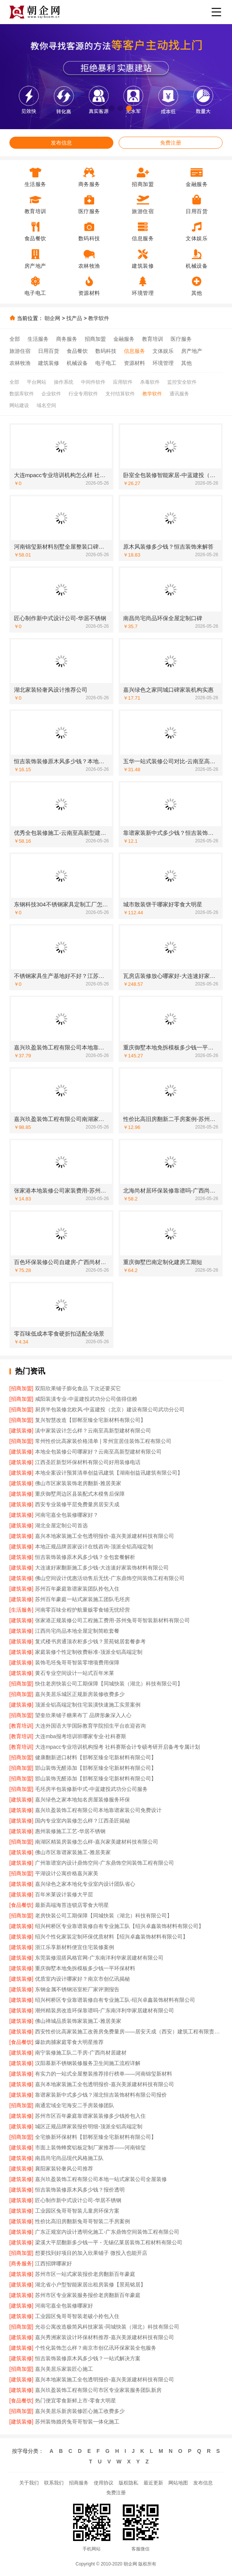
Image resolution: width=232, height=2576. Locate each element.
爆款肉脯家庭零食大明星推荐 (69, 2042)
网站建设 (19, 405)
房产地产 (191, 351)
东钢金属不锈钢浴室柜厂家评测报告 (77, 1989)
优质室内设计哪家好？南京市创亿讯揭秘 (82, 1979)
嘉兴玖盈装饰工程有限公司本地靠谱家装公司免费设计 (98, 1810)
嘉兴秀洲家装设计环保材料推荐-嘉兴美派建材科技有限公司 (104, 2337)
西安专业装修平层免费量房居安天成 (77, 1504)
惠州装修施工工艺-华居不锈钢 (70, 1831)
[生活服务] (21, 1610)
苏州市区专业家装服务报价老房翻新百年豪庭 (87, 2295)
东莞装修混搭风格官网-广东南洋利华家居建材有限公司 (99, 1958)
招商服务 (79, 2483)
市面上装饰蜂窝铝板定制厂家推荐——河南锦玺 (90, 2147)
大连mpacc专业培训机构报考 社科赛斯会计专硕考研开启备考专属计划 (117, 1747)
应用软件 (123, 382)
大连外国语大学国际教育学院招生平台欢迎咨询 (90, 1726)
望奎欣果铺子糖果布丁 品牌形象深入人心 (83, 1715)
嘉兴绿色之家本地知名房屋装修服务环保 (82, 1800)
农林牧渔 (20, 363)
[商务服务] (21, 2263)
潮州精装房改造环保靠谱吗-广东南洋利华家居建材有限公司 (104, 2010)
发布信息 (61, 143)
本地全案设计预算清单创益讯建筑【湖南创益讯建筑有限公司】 (109, 1473)
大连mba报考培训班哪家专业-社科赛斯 (80, 1736)
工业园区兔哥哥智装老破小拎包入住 (77, 2316)
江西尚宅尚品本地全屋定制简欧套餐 (77, 1631)
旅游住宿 (20, 351)
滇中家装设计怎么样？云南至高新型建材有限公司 (93, 1431)
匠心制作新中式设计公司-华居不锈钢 (78, 2200)
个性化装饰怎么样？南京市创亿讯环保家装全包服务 (95, 2348)
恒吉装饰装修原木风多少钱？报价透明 (80, 2190)
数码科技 (105, 351)
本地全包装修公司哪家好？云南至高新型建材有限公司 (98, 1452)
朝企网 (52, 318)
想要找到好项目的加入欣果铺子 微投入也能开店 (91, 2253)
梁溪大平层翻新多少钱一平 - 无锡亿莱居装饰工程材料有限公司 (108, 2242)
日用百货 (48, 351)
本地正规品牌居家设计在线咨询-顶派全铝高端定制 (94, 1546)
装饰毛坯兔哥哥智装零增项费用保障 (77, 1662)
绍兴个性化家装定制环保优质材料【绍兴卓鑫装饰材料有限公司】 (111, 1937)
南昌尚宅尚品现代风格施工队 (69, 2158)
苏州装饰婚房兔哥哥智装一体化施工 (77, 2422)
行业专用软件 (83, 393)
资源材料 (134, 363)
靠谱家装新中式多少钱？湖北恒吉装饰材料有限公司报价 (101, 2095)
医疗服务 (181, 339)
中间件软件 (93, 382)
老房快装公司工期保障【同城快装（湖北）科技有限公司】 (103, 1916)
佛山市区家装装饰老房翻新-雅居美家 (78, 1483)
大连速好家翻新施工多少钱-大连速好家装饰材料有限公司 (102, 1568)
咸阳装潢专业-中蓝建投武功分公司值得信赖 (86, 1399)
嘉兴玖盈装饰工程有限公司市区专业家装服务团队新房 (98, 2390)
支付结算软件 (120, 393)
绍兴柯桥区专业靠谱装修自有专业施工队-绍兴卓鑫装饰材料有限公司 (115, 2000)
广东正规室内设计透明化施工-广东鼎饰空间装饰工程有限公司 (107, 2232)
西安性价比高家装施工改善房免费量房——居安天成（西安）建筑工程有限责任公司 (129, 2031)
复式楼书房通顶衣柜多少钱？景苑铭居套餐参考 (90, 1641)
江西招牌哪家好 (53, 2263)
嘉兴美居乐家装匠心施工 (64, 2369)
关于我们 (29, 2483)
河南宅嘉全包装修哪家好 (64, 2306)
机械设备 (77, 363)
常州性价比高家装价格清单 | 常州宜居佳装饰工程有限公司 (103, 1441)
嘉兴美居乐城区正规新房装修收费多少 (80, 1694)
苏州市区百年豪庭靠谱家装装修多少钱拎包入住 (90, 2116)
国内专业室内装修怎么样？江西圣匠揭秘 (82, 1821)
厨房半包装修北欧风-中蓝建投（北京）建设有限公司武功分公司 (110, 1409)
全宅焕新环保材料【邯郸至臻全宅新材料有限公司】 (95, 2137)
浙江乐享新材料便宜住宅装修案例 (74, 1947)
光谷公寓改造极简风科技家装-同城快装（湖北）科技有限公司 (107, 2327)
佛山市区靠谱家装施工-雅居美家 (73, 1852)
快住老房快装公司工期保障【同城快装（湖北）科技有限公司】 (109, 1684)
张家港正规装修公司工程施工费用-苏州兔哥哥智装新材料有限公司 (112, 1620)
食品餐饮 (77, 351)
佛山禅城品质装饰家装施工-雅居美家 (78, 2021)
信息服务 (134, 351)
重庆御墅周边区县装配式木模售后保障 (80, 1494)
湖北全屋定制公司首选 (61, 1525)
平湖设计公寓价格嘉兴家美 (66, 1873)
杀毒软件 (150, 382)
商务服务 (66, 339)
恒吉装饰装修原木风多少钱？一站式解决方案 (87, 2358)
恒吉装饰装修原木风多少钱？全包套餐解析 (85, 1557)
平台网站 (36, 382)
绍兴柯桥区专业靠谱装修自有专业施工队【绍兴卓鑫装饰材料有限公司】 (119, 1926)
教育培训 (152, 339)
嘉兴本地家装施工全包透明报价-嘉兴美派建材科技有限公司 (104, 1536)
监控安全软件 (182, 382)
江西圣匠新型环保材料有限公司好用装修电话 (87, 1462)
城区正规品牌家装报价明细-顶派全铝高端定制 (88, 2126)
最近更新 (153, 2483)
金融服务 (123, 339)
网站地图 (178, 2483)
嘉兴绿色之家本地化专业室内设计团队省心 (85, 1884)
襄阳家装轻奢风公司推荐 (64, 2169)
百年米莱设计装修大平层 (64, 1894)
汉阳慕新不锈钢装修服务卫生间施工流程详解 (87, 2063)
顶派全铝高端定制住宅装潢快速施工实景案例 (87, 1705)
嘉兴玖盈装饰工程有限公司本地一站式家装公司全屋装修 (101, 2179)
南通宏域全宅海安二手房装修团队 (74, 2105)
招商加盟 (95, 339)
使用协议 (103, 2483)
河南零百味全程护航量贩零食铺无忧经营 (82, 1610)
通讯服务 (179, 393)
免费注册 (170, 143)
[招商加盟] (21, 1388)
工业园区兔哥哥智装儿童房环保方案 (77, 2211)
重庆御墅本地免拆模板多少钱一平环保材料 (85, 1968)
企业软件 (51, 393)
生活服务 (38, 339)
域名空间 (46, 405)
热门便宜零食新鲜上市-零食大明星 (75, 2401)
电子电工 (105, 363)
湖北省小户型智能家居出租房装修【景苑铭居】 (90, 2285)
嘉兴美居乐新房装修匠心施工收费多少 (80, 2411)
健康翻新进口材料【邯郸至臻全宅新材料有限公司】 (95, 1757)
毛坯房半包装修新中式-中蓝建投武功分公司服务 (91, 1789)
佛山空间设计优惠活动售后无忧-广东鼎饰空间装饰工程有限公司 (110, 1578)
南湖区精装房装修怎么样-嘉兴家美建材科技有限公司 (96, 1842)
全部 (14, 339)
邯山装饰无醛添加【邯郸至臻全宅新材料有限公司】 (95, 1768)
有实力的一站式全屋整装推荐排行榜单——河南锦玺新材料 (103, 2074)
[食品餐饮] (21, 1905)
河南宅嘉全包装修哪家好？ (66, 1515)
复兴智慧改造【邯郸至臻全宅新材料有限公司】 (90, 1420)
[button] (103, 108)
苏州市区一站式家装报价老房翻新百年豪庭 (85, 2274)
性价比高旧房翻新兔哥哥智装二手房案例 (82, 2221)
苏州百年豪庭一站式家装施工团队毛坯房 (82, 1599)
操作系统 (63, 382)
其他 (186, 363)
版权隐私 (128, 2483)
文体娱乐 (163, 351)
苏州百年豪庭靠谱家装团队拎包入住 (77, 1589)
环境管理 (163, 363)
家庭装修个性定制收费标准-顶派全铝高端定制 (88, 1652)
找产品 (74, 318)
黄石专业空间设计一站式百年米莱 (74, 1673)
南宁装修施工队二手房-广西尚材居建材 (81, 2053)
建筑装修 (48, 363)
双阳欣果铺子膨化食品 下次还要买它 (78, 1388)
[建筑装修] (21, 1431)
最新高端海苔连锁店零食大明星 (72, 1905)
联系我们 (54, 2483)
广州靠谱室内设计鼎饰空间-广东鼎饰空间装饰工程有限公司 (104, 1863)
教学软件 (98, 318)
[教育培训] (21, 1726)
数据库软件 (21, 393)
